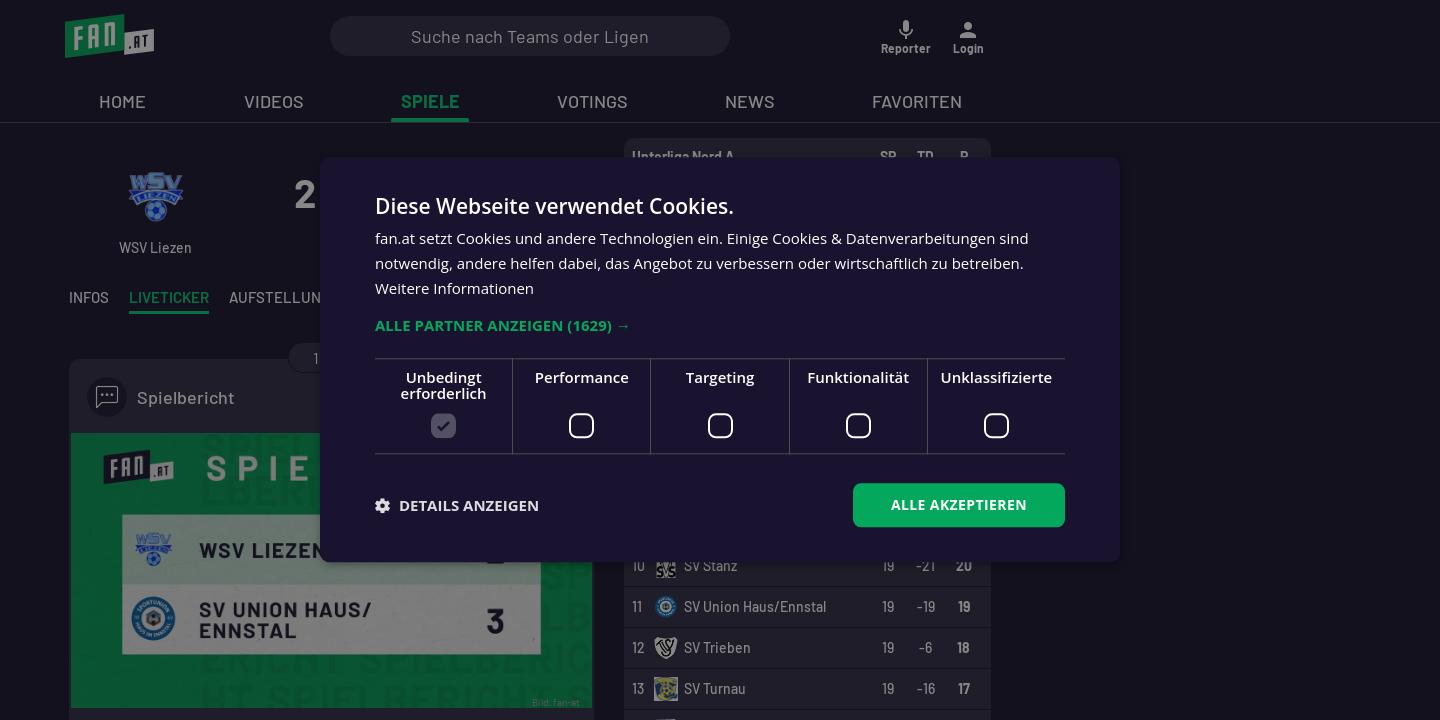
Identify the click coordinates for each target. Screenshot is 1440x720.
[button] (720, 325)
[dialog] (720, 360)
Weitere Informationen (454, 288)
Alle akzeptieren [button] (959, 504)
